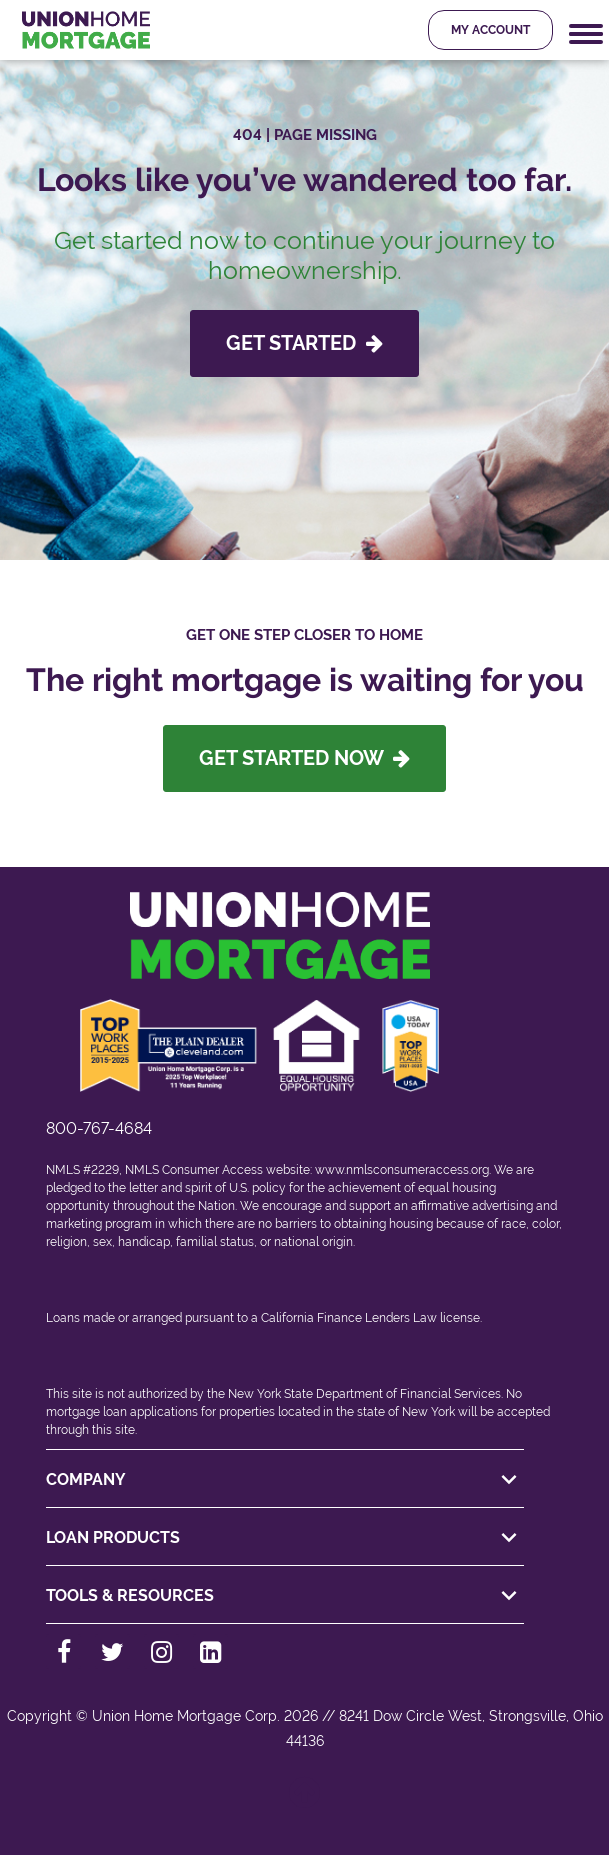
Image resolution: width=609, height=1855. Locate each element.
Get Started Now (304, 758)
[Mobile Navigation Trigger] (586, 34)
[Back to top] (304, 1802)
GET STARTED (304, 343)
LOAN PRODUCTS (284, 1538)
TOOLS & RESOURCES (284, 1596)
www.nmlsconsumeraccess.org (402, 1170)
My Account (490, 30)
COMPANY (284, 1480)
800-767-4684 (99, 1128)
